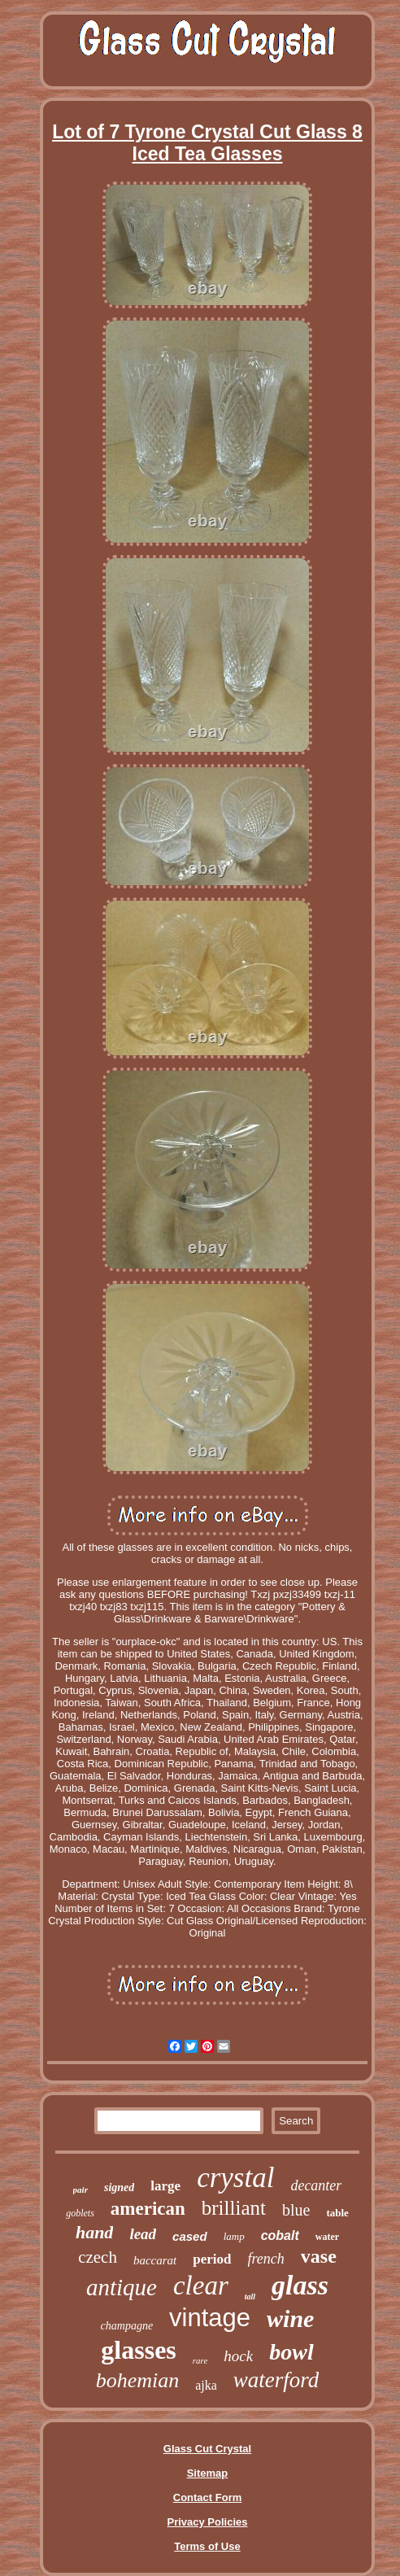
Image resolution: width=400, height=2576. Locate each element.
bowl (291, 2351)
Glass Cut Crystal (207, 2449)
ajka (206, 2385)
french (266, 2259)
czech (97, 2257)
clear (200, 2285)
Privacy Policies (207, 2522)
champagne (127, 2326)
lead (142, 2233)
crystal (235, 2178)
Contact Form (207, 2497)
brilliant (234, 2208)
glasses (138, 2349)
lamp (234, 2236)
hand (94, 2232)
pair (80, 2189)
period (212, 2259)
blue (296, 2210)
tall (250, 2296)
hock (238, 2355)
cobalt (280, 2235)
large (165, 2186)
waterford (276, 2380)
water (327, 2236)
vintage (209, 2317)
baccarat (154, 2260)
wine (290, 2318)
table (337, 2213)
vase (319, 2256)
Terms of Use (207, 2546)
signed (119, 2187)
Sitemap (207, 2473)
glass (300, 2285)
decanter (315, 2185)
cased (189, 2236)
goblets (80, 2213)
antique (121, 2287)
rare (200, 2360)
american (148, 2208)
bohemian (138, 2380)
